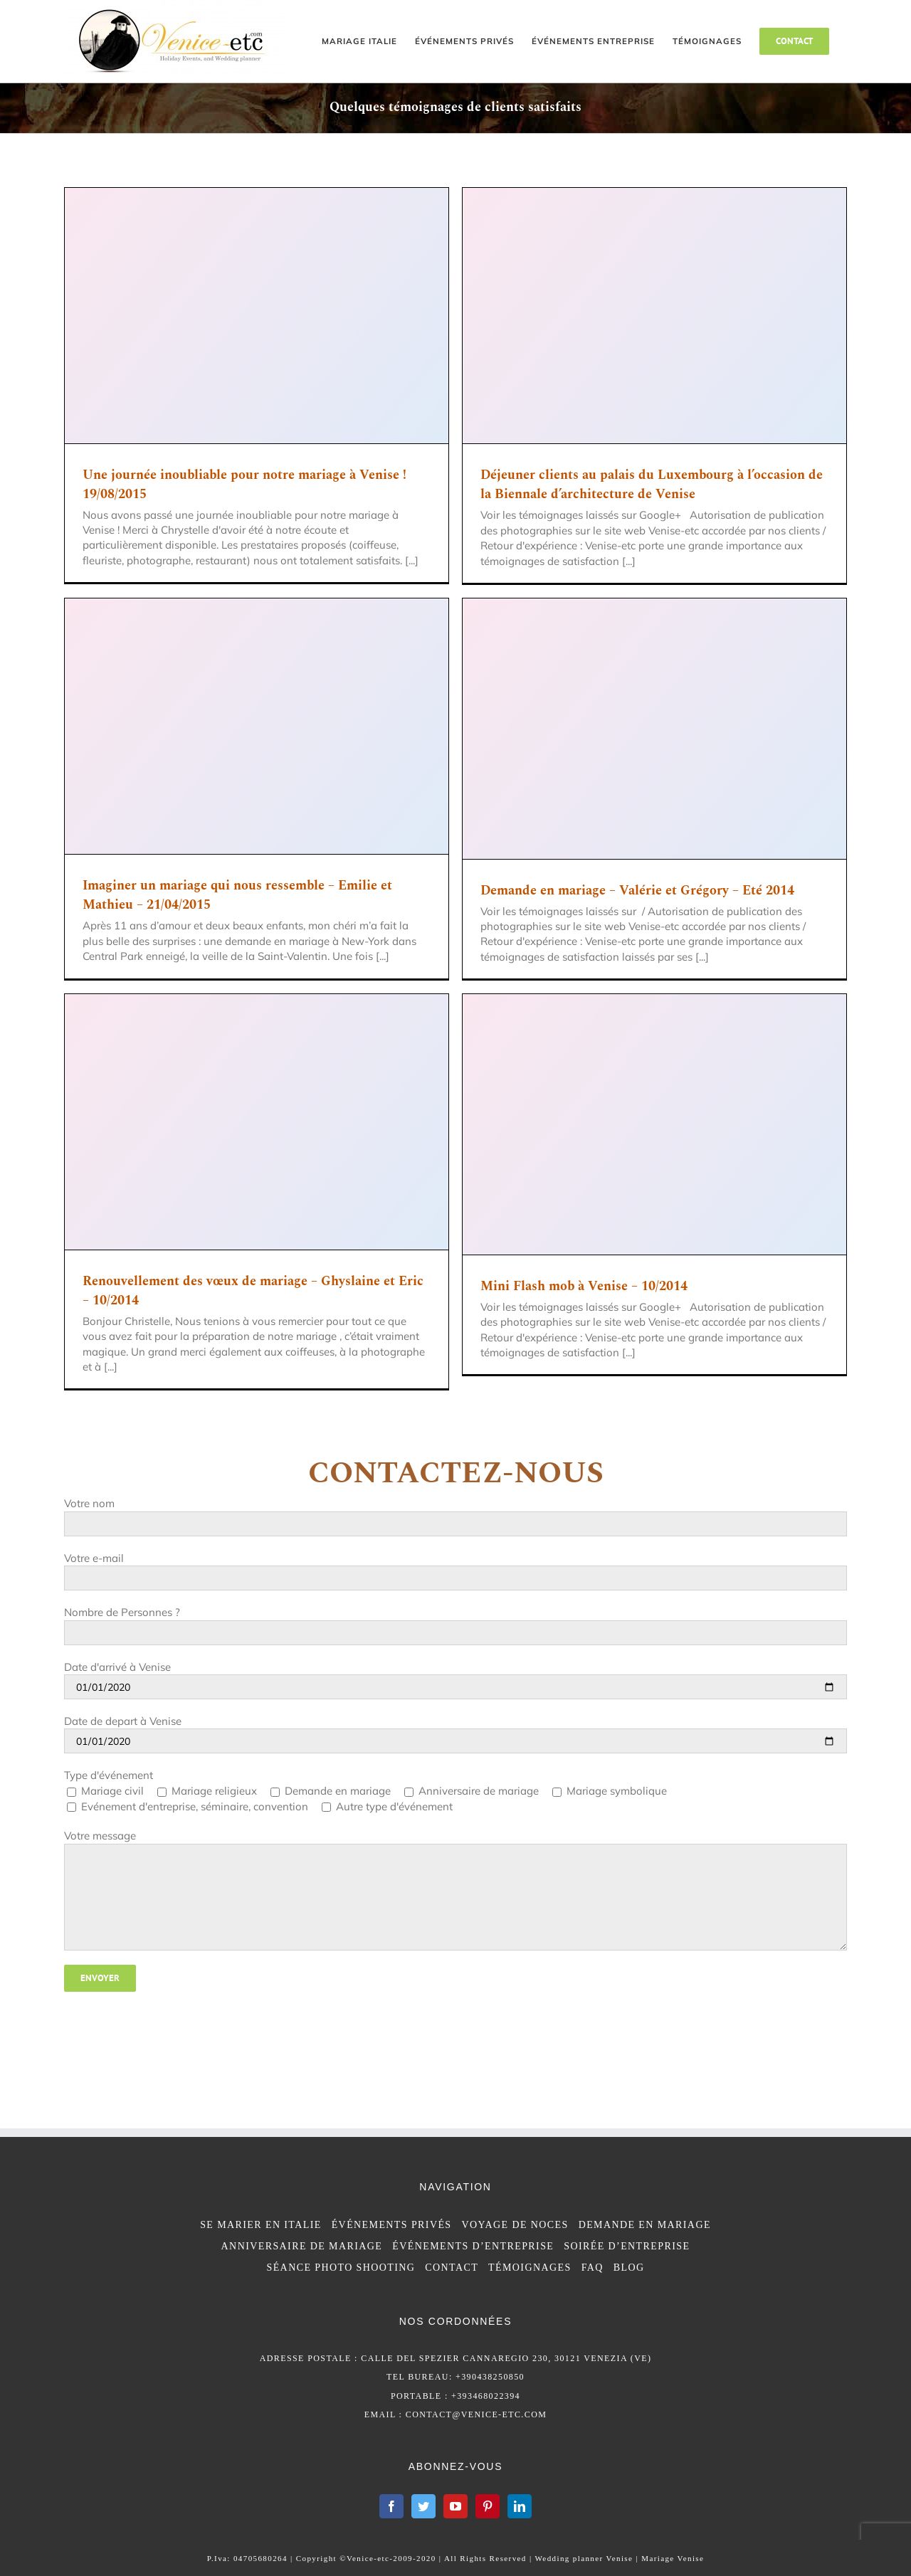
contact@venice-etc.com (476, 2414)
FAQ (592, 2267)
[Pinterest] (487, 2506)
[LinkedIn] (519, 2506)
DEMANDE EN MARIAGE (645, 2224)
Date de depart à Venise (122, 1721)
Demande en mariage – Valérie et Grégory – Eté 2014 (637, 890)
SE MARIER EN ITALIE (261, 2224)
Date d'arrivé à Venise (117, 1667)
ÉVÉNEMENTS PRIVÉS (392, 2224)
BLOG (629, 2267)
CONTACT (451, 2267)
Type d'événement (108, 1775)
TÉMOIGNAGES (530, 2267)
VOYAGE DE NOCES (515, 2224)
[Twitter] (423, 2506)
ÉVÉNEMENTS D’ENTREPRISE (473, 2246)
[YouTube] (455, 2506)
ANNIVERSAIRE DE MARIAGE (302, 2246)
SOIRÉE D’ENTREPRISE (627, 2246)
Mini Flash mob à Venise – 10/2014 (584, 1286)
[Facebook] (391, 2506)
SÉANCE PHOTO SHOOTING (340, 2267)
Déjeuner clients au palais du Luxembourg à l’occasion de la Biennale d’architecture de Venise (651, 484)
